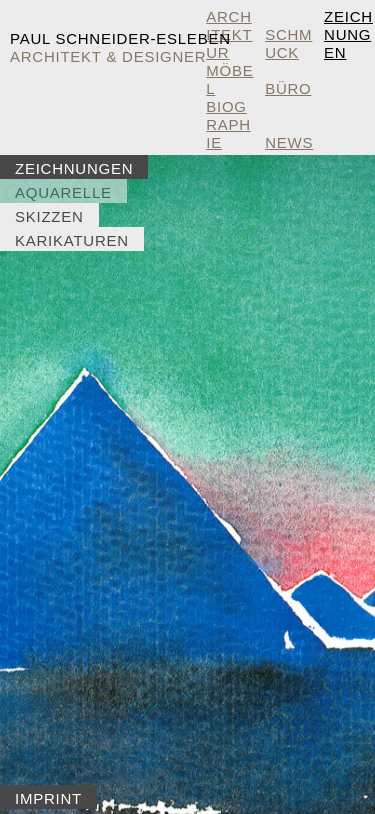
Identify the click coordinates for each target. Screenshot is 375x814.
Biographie (228, 124)
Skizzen (49, 216)
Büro (288, 88)
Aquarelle (63, 192)
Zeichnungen (348, 34)
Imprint (48, 798)
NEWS (289, 142)
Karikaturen (72, 240)
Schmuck (288, 43)
